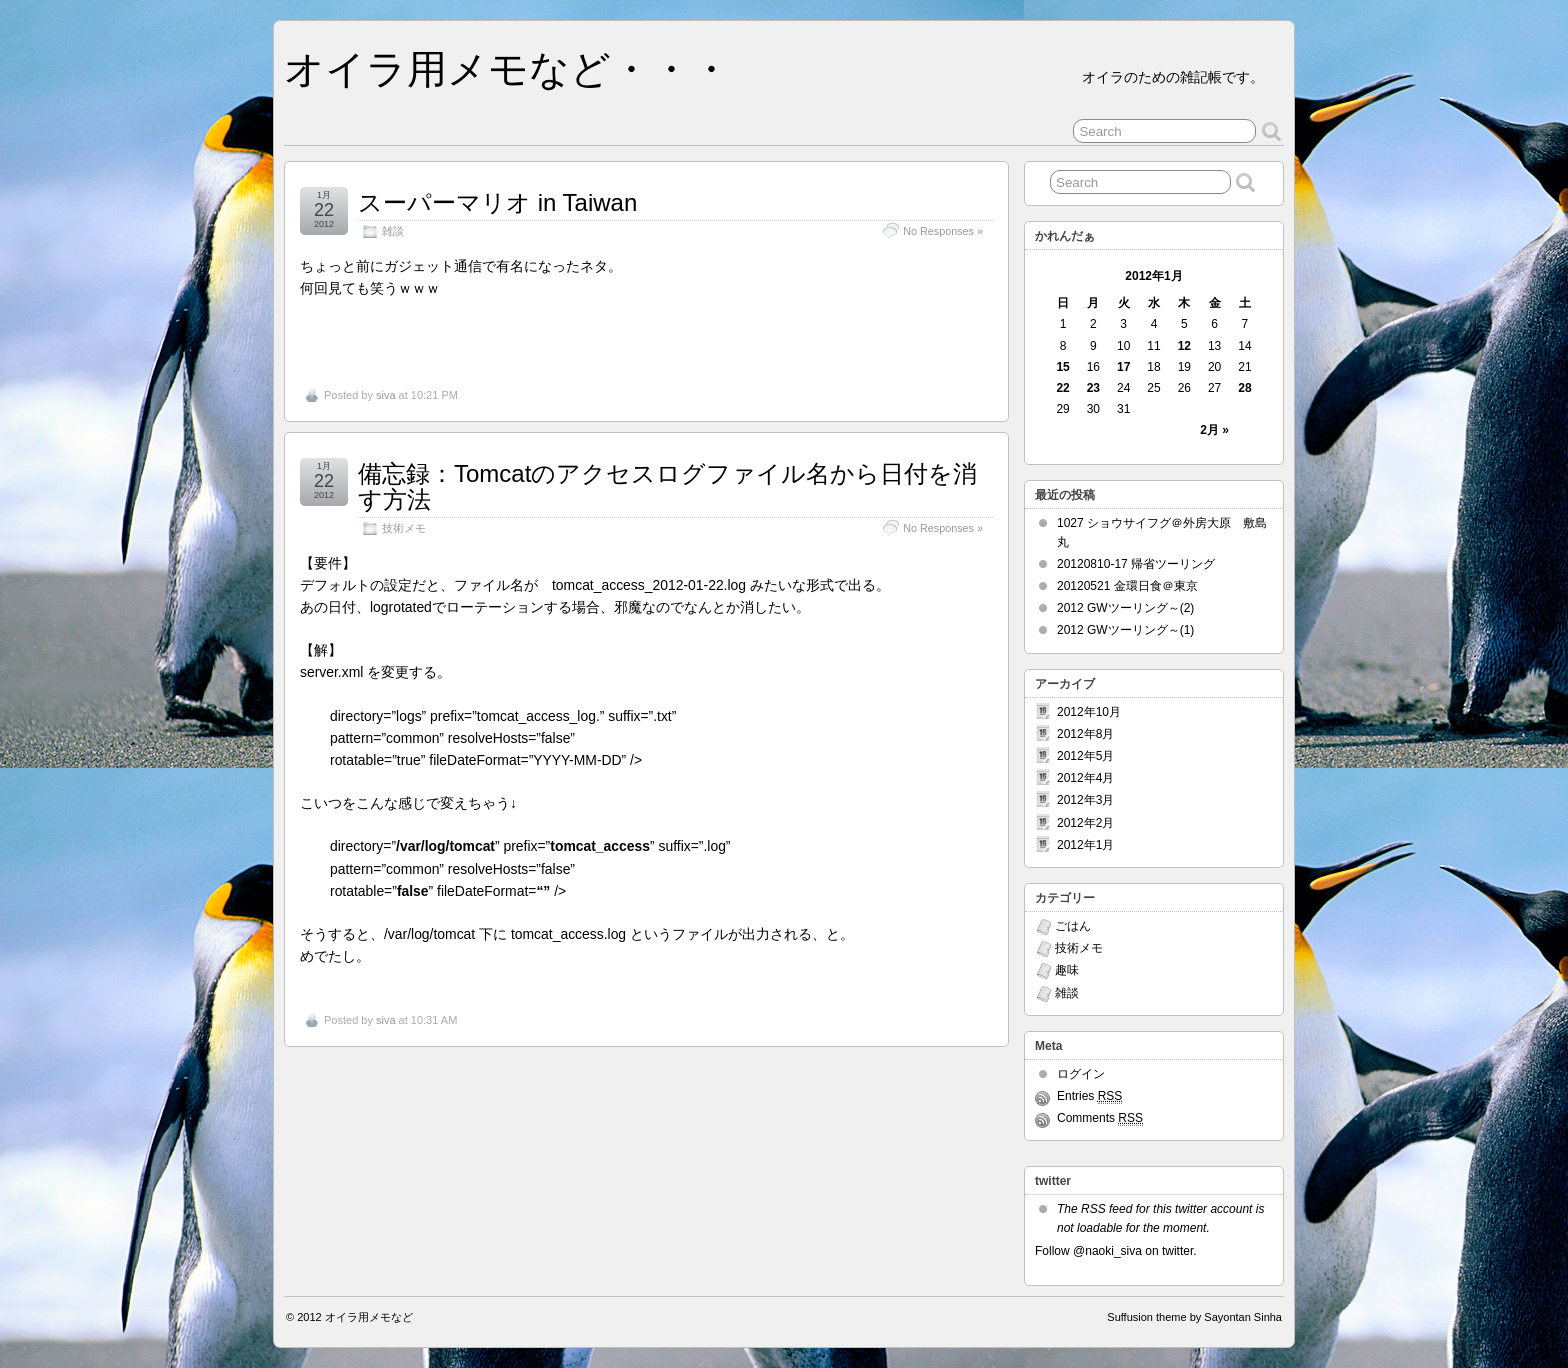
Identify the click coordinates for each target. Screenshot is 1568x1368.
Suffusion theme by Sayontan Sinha (1194, 1317)
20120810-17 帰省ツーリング (1136, 564)
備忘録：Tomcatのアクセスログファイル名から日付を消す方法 (667, 486)
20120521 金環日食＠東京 (1127, 586)
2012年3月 (1085, 800)
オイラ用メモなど (369, 1317)
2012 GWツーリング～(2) (1125, 608)
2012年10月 (1089, 712)
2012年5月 (1085, 756)
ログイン (1081, 1074)
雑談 (393, 231)
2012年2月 (1085, 823)
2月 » (1214, 430)
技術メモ (404, 528)
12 (1184, 346)
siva (386, 395)
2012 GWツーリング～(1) (1125, 630)
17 (1123, 367)
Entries (1089, 1096)
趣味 (1067, 970)
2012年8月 (1085, 734)
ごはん (1073, 926)
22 (1062, 388)
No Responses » (943, 231)
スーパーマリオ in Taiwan (497, 202)
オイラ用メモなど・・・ (507, 69)
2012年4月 (1085, 778)
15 (1062, 367)
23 (1093, 388)
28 (1244, 388)
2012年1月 (1085, 845)
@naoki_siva (1107, 1251)
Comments (1100, 1118)
